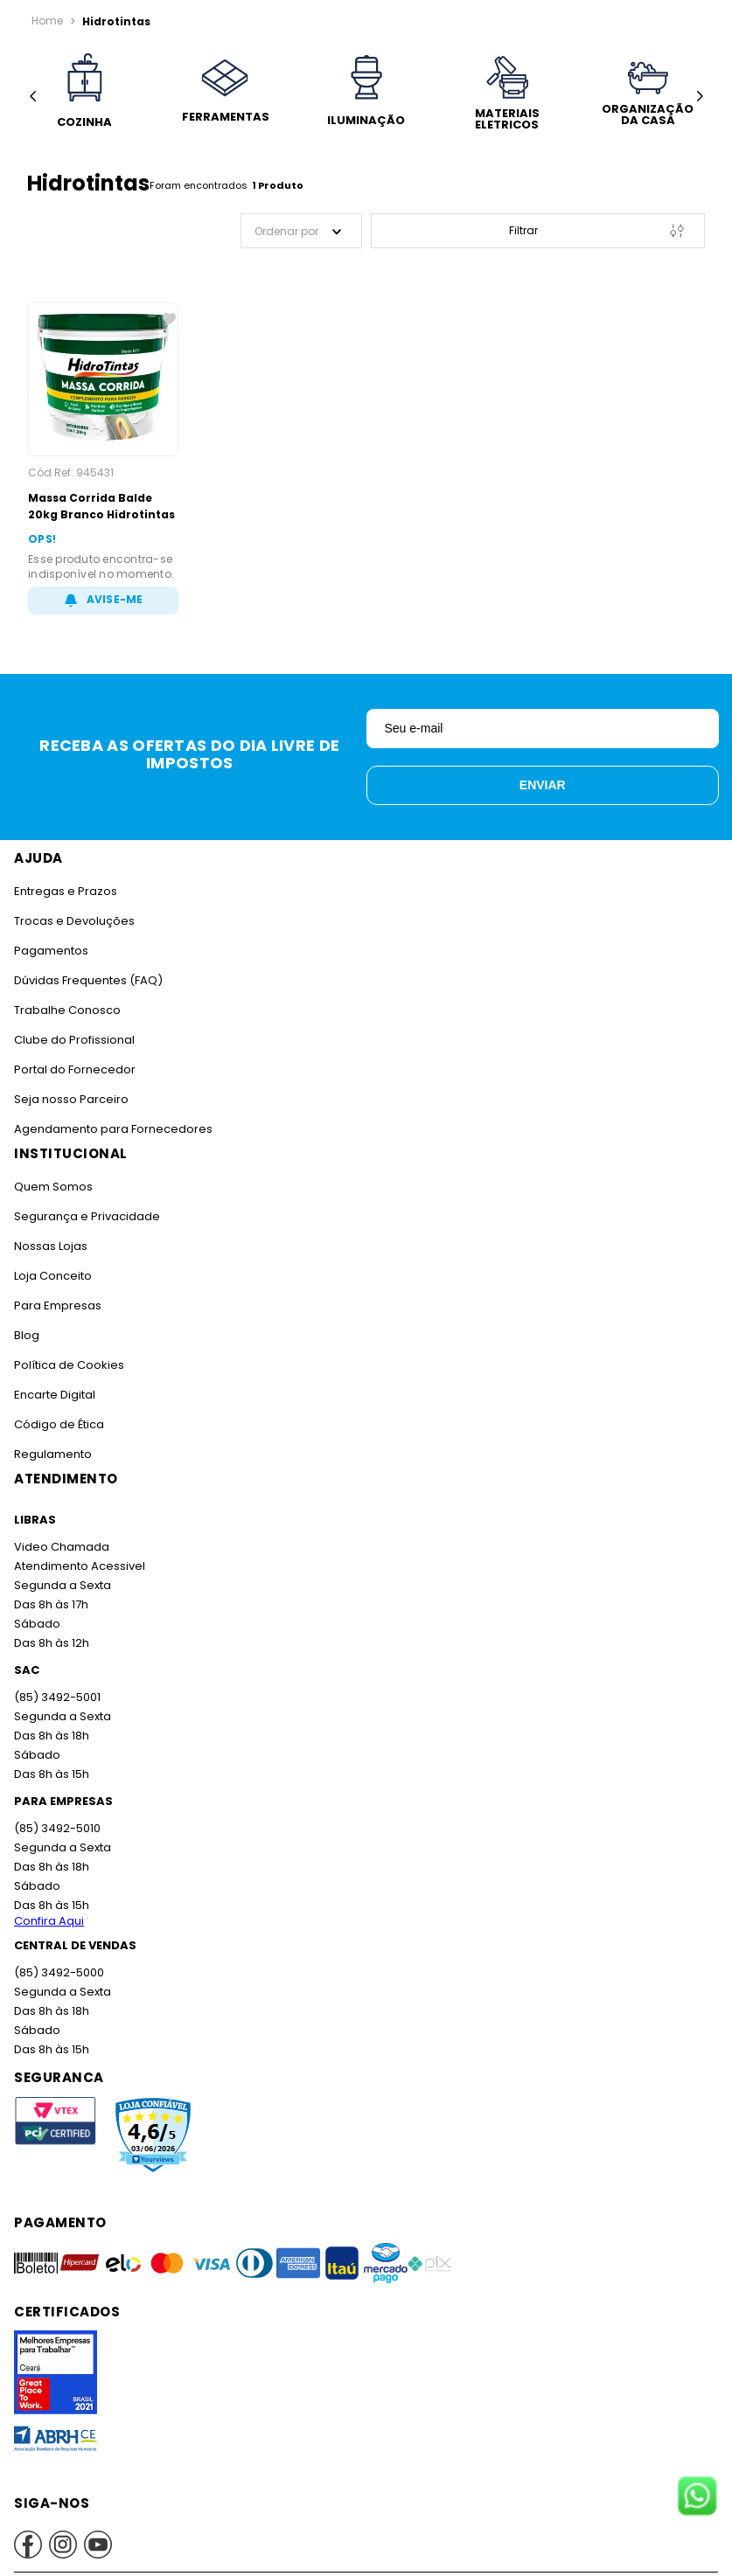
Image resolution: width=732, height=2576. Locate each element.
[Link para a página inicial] (47, 21)
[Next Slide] (699, 96)
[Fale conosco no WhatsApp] (697, 2497)
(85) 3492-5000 (58, 1972)
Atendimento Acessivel (78, 1566)
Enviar (542, 785)
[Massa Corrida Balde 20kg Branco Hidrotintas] (103, 458)
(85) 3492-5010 (56, 1828)
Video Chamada (61, 1546)
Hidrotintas (112, 21)
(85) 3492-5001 (56, 1697)
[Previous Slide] (32, 96)
